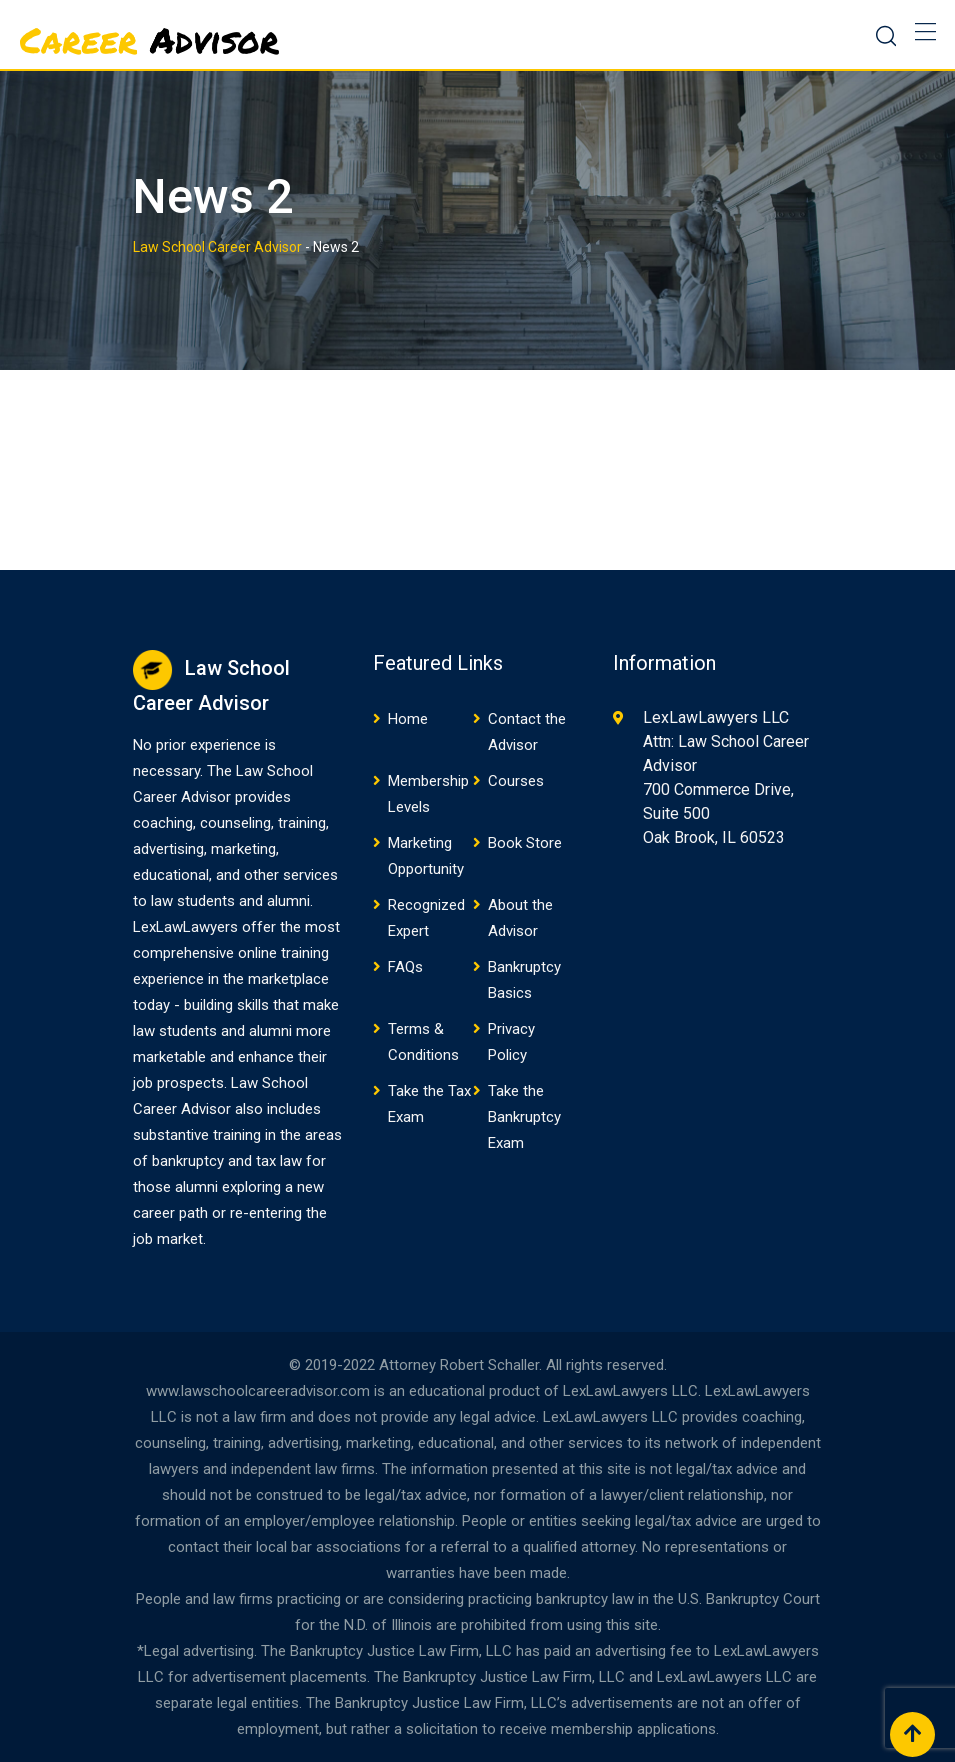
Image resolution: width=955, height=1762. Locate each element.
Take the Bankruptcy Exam (524, 1117)
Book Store (525, 843)
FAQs (405, 967)
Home (408, 719)
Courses (516, 781)
